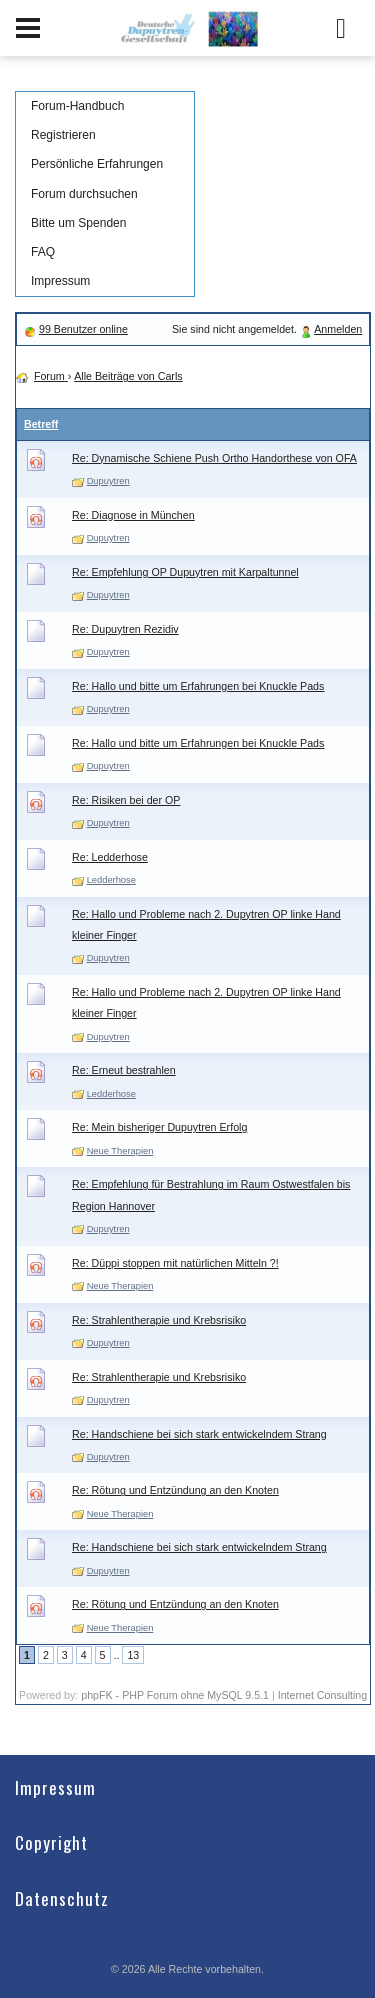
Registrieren (63, 135)
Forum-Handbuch (77, 106)
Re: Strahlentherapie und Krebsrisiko (159, 1320)
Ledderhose (111, 880)
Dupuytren (108, 481)
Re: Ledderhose (110, 857)
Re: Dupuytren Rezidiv (125, 629)
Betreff (41, 424)
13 (133, 1655)
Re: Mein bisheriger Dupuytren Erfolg (159, 1127)
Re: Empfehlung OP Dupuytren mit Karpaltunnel (185, 572)
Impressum (60, 281)
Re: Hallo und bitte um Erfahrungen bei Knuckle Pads (198, 686)
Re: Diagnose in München (133, 515)
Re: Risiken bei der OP (126, 800)
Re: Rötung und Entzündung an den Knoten (175, 1490)
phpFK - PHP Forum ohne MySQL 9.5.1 (175, 1695)
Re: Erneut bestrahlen (124, 1070)
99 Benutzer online (83, 329)
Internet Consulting (322, 1695)
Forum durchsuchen (84, 194)
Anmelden (338, 329)
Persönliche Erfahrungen (97, 164)
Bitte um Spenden (78, 223)
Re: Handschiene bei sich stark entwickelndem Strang (199, 1434)
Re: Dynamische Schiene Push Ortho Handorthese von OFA (214, 458)
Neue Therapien (120, 1151)
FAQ (43, 252)
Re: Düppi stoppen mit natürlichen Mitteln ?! (175, 1263)
